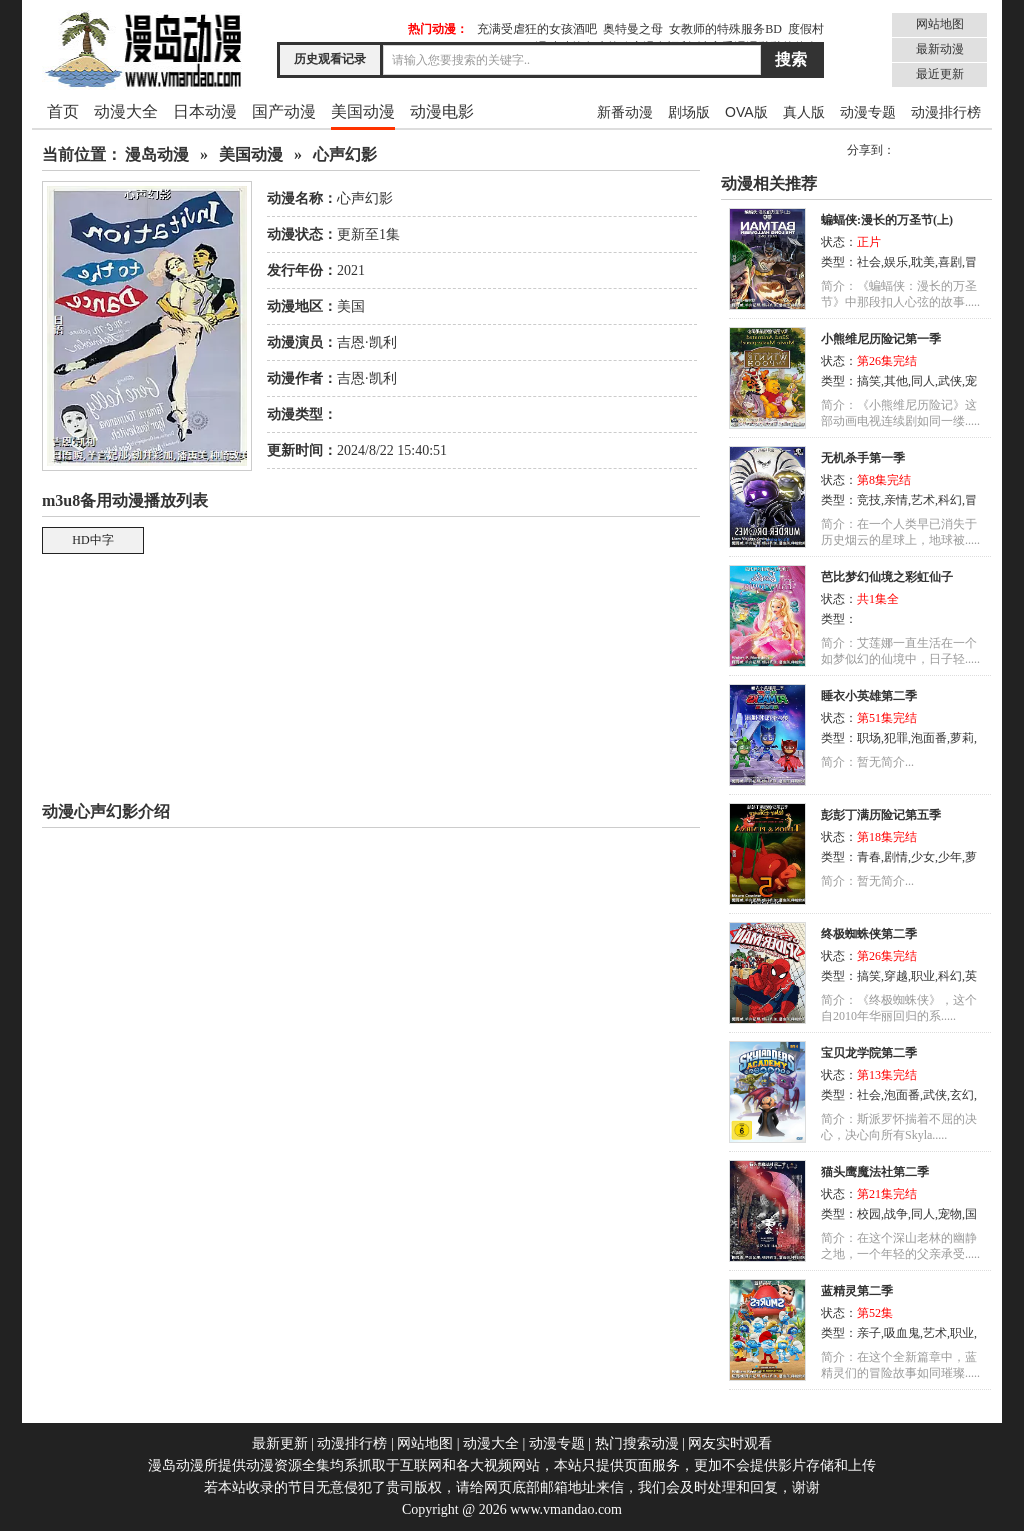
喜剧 (950, 262)
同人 (923, 381)
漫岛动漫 (157, 154)
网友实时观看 (730, 1443)
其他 (896, 381)
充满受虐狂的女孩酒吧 (537, 29)
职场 (869, 738)
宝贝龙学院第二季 (869, 1053)
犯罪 (896, 738)
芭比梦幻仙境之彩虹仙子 (887, 577)
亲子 (869, 1333)
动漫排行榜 (946, 112)
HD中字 (92, 540)
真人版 (804, 112)
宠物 (950, 1214)
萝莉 (962, 738)
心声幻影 (345, 154)
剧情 (896, 857)
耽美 (923, 262)
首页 (63, 111)
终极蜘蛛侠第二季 (869, 934)
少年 (950, 857)
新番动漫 (625, 112)
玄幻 (962, 1095)
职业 (923, 976)
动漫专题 (868, 112)
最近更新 (940, 74)
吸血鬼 (902, 1333)
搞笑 (869, 381)
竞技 (869, 500)
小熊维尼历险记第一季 (881, 339)
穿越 (896, 976)
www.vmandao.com (566, 1509)
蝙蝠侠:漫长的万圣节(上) (887, 220)
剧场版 (689, 112)
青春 (869, 857)
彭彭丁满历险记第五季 (881, 815)
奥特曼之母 (633, 29)
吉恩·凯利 (367, 342)
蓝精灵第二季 (857, 1291)
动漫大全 (126, 111)
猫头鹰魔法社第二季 (875, 1172)
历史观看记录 (330, 59)
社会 (869, 262)
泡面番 (929, 738)
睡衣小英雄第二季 (869, 696)
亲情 (896, 500)
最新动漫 (940, 49)
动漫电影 (442, 111)
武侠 (950, 381)
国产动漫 (284, 111)
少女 (923, 857)
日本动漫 (205, 111)
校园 (869, 1214)
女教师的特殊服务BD (725, 29)
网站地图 (940, 24)
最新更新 (280, 1443)
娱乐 (896, 262)
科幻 (950, 500)
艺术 (923, 500)
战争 (896, 1214)
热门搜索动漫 (637, 1443)
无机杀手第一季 (863, 458)
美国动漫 (363, 111)
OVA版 (746, 112)
